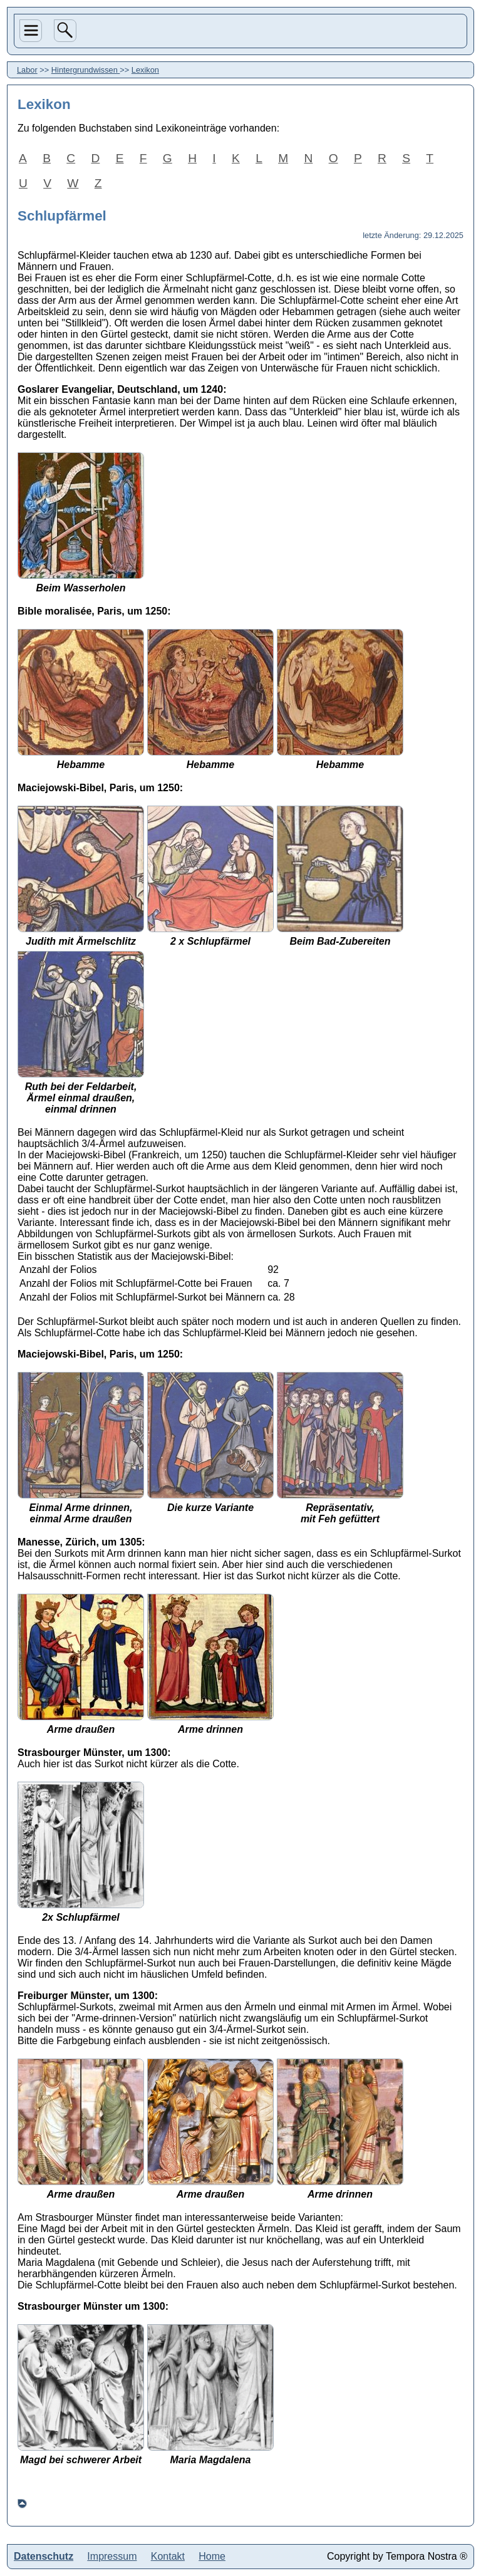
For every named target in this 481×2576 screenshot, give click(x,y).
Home (212, 2556)
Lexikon (145, 70)
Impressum (112, 2556)
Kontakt (168, 2556)
